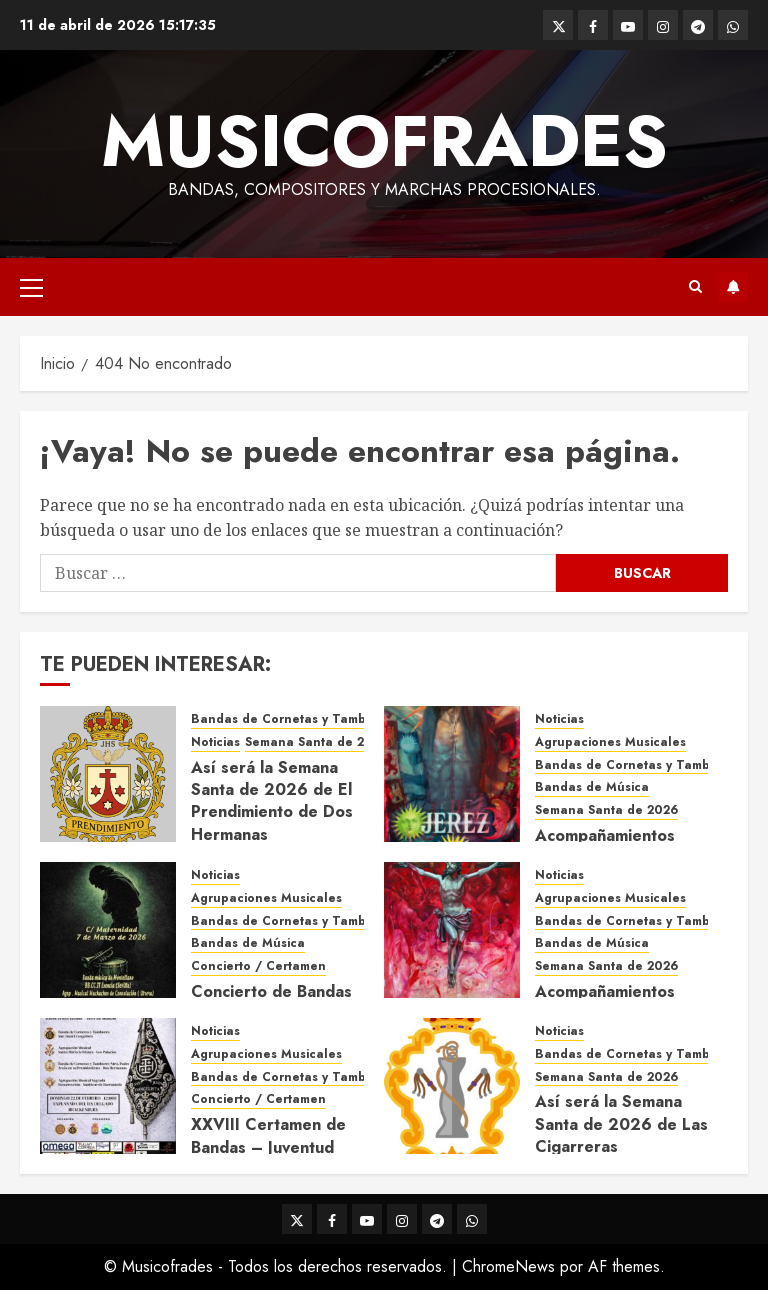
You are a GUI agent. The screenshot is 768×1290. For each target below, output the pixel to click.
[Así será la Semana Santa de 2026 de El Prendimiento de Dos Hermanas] (108, 774)
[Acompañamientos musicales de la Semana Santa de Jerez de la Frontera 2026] (452, 774)
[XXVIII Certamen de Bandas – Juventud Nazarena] (108, 1086)
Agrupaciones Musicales (610, 742)
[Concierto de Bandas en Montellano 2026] (108, 930)
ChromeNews (508, 1266)
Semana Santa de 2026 (316, 742)
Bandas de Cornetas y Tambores (292, 719)
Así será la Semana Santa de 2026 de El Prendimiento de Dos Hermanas (272, 801)
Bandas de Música (592, 787)
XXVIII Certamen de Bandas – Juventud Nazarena (268, 1147)
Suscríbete (733, 287)
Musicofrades (384, 141)
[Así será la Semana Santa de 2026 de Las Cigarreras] (452, 1086)
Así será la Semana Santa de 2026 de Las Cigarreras (621, 1124)
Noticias (215, 742)
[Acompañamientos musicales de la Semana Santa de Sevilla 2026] (452, 930)
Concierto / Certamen (258, 966)
